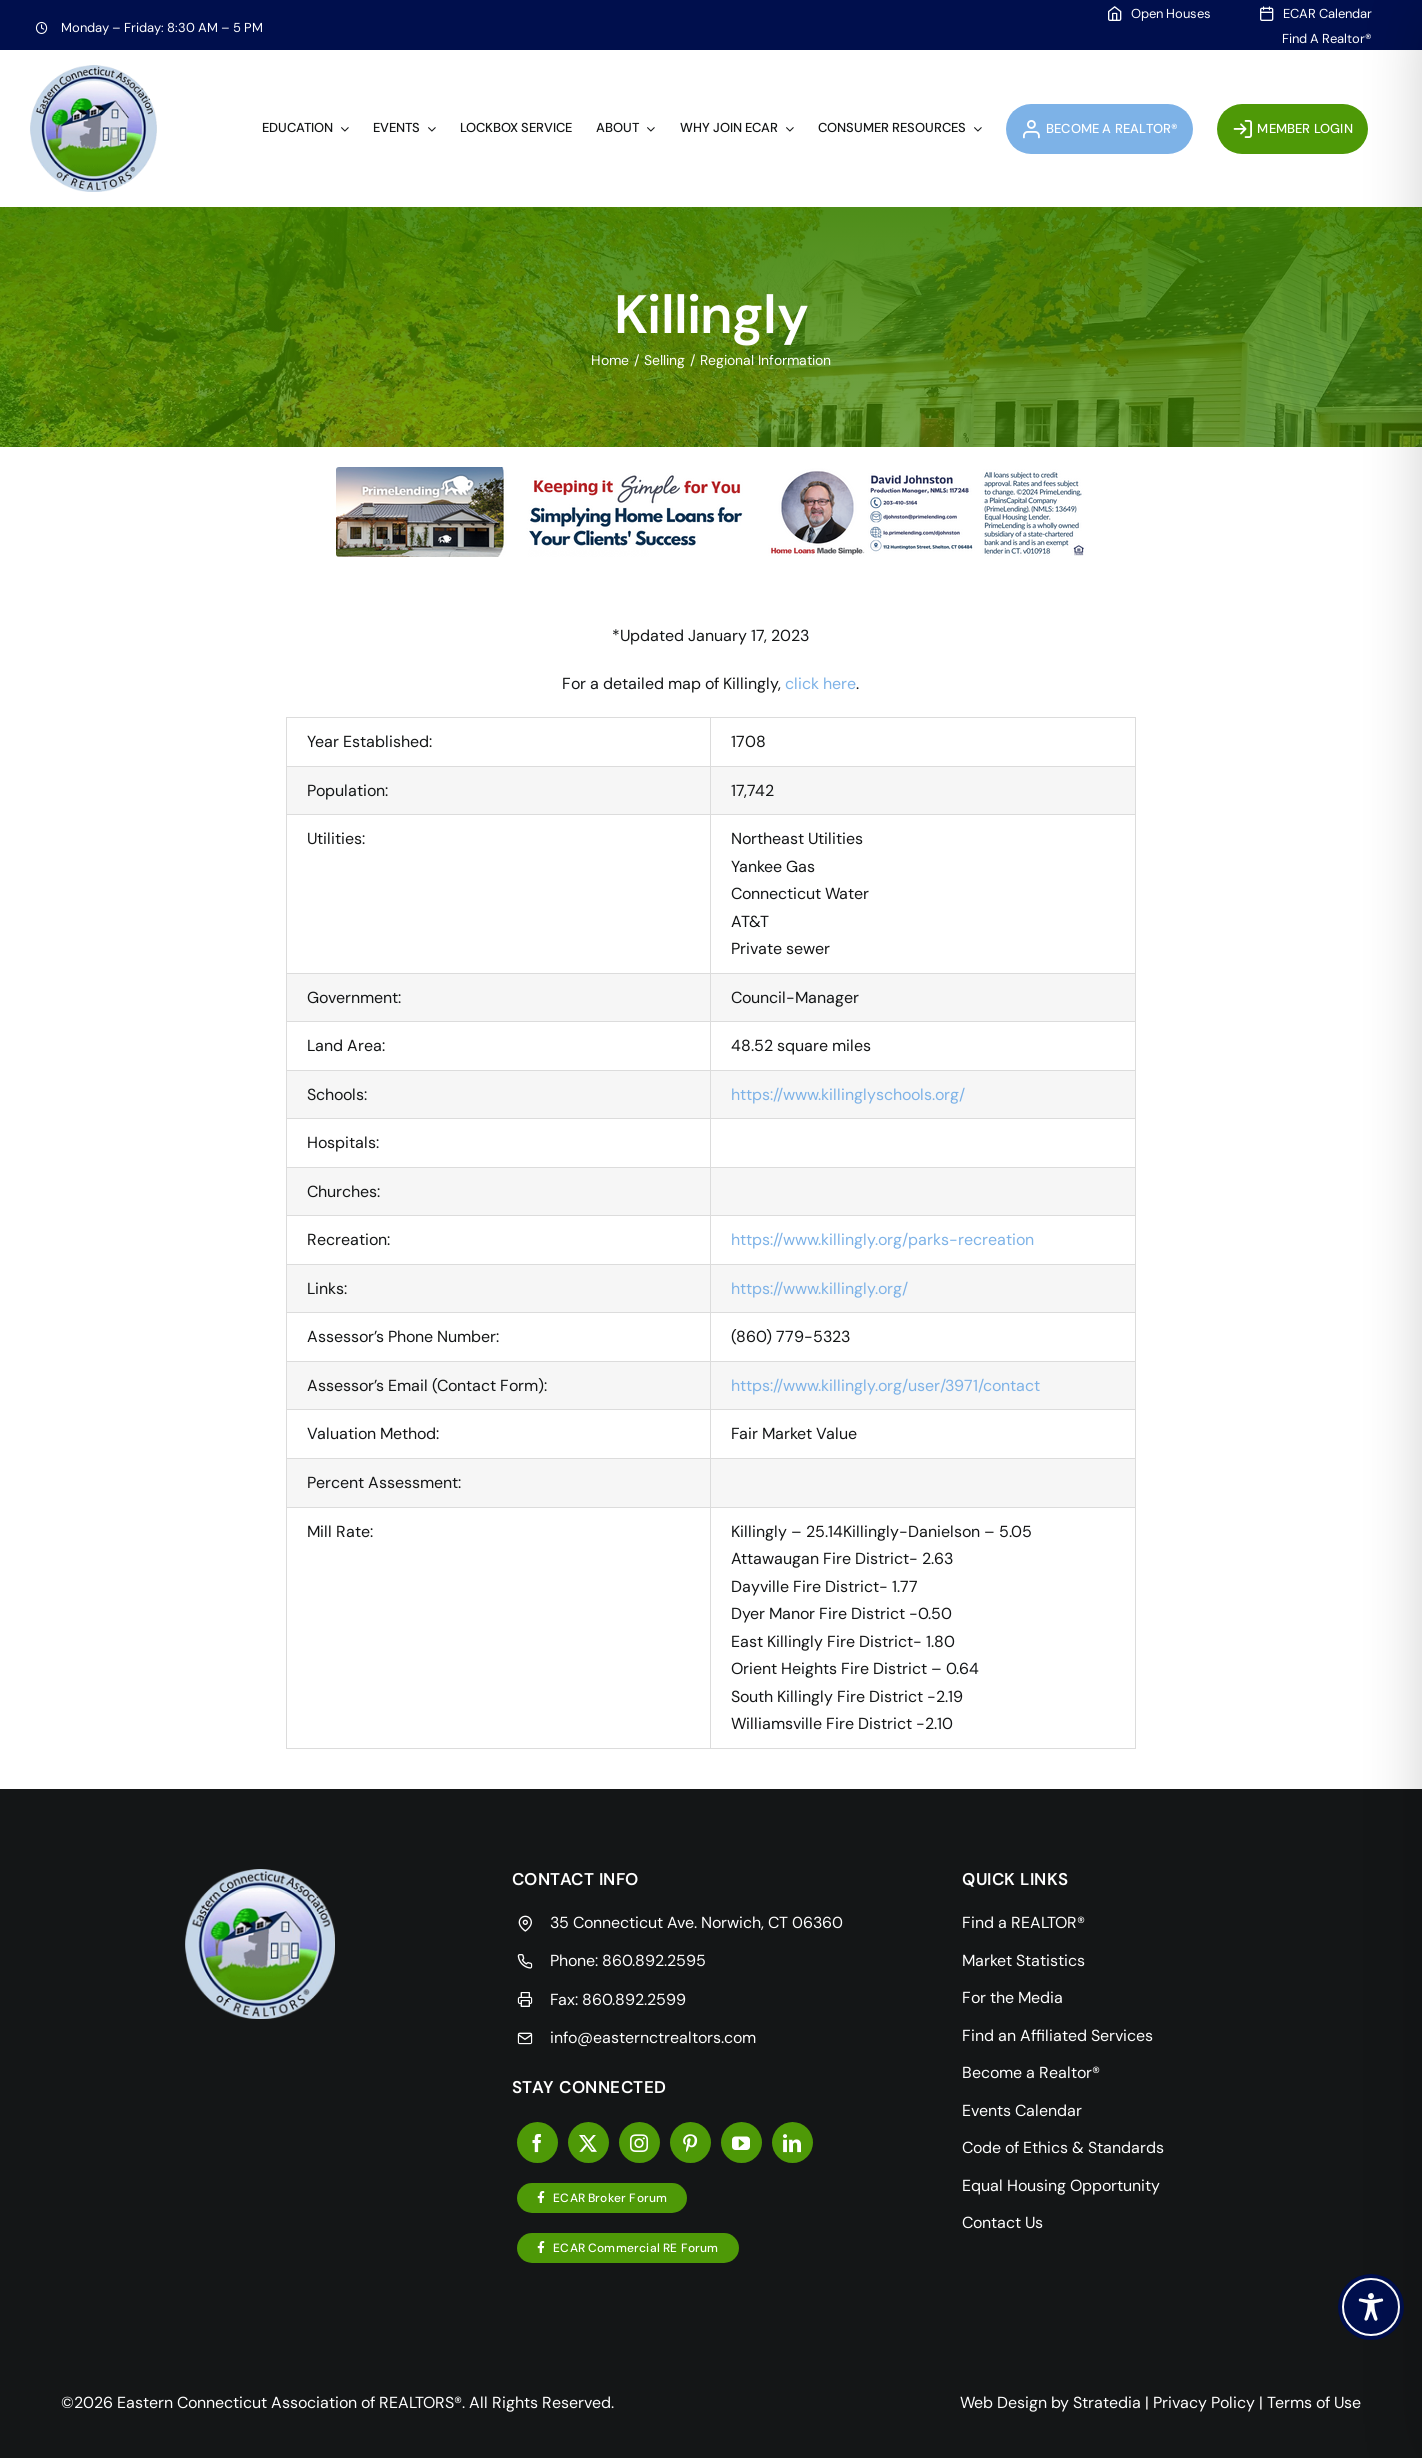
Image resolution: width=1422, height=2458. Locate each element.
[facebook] (537, 2142)
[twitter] (588, 2142)
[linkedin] (792, 2142)
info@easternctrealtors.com (653, 2037)
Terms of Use (1314, 2402)
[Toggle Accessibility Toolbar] (1371, 2307)
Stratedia (1107, 2402)
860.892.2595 (654, 1960)
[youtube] (741, 2142)
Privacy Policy (1204, 2402)
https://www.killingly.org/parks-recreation (882, 1239)
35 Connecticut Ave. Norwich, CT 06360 (696, 1922)
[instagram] (639, 2142)
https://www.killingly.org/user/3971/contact (885, 1385)
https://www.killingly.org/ (819, 1288)
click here (820, 683)
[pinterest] (690, 2142)
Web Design (1003, 2402)
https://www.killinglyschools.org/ (848, 1094)
